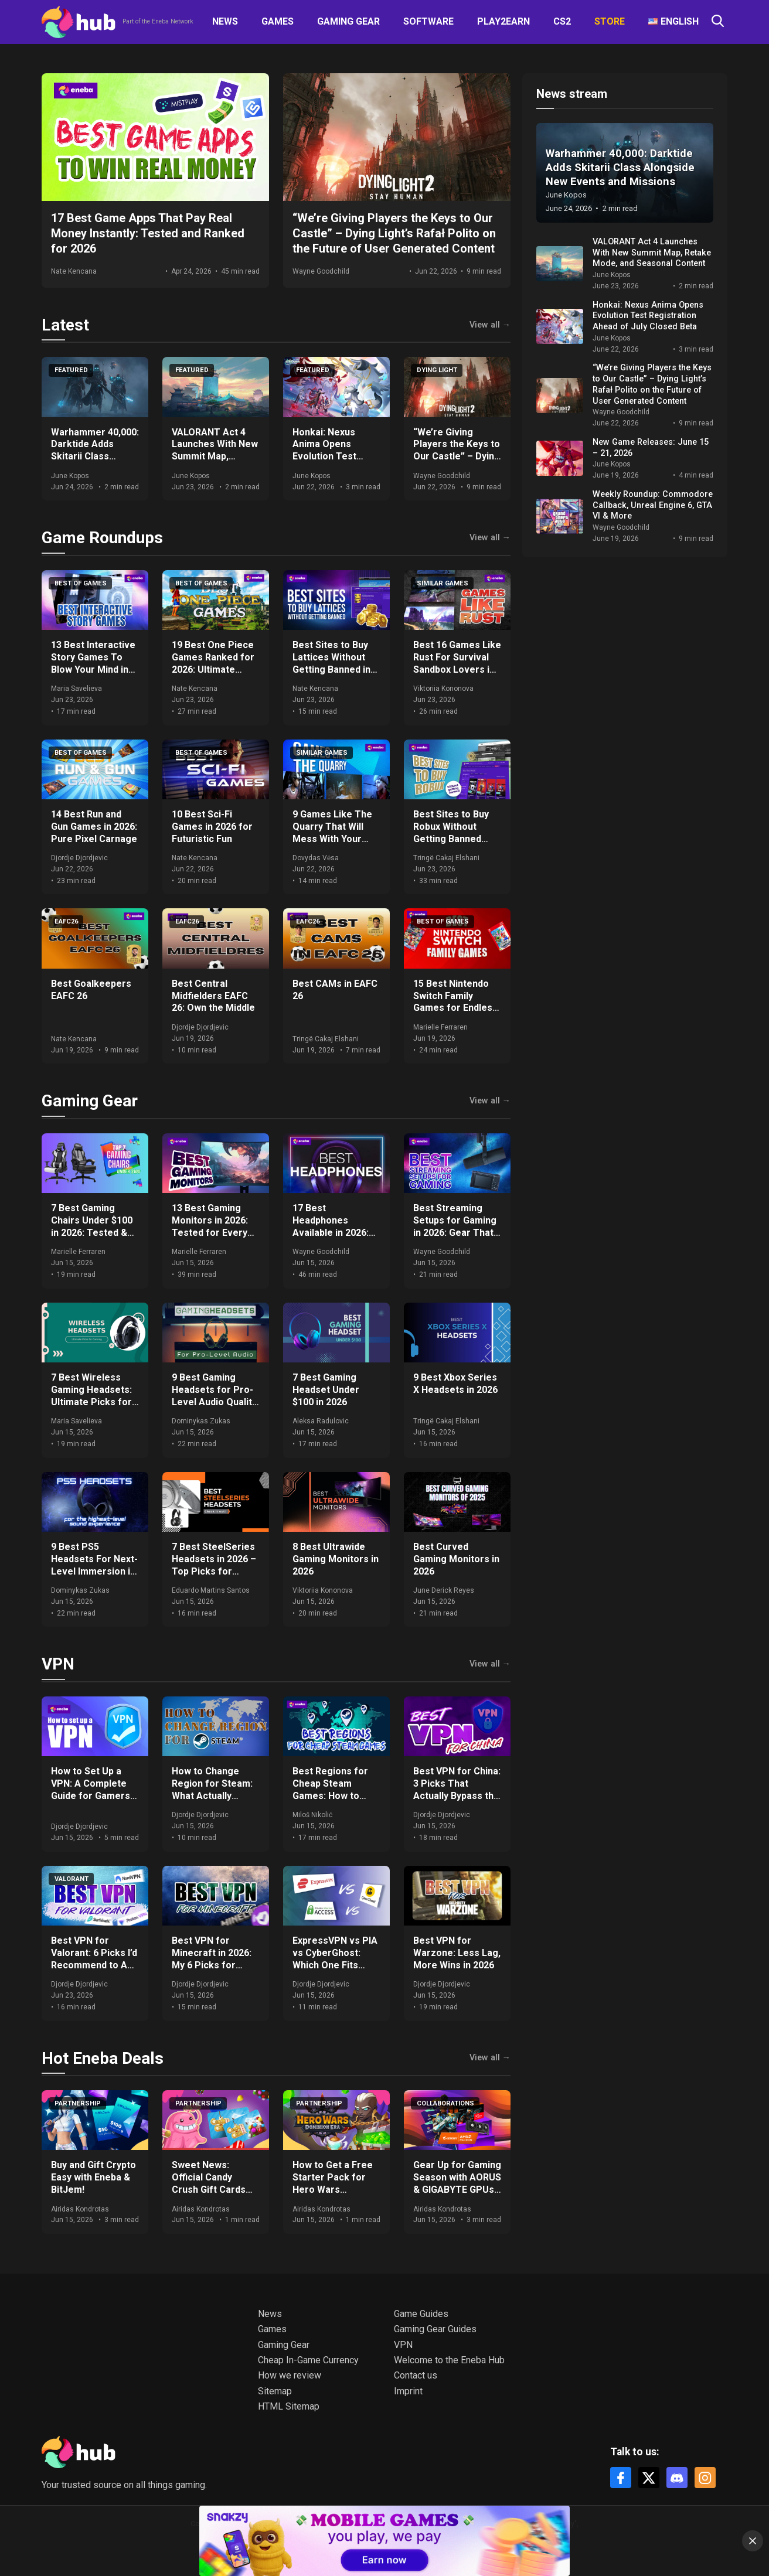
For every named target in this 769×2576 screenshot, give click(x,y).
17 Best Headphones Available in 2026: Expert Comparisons (330, 1232)
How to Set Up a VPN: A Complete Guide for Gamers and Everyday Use (90, 1789)
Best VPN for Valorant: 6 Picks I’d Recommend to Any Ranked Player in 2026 (94, 1965)
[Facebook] (620, 2477)
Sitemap (275, 2391)
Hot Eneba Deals (103, 2058)
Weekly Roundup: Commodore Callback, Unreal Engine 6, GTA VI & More (653, 505)
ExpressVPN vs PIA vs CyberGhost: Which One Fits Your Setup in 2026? (336, 1958)
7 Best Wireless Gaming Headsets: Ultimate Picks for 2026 (91, 1395)
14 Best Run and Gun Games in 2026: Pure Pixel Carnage (94, 826)
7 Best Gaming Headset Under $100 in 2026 (325, 1390)
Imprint (408, 2391)
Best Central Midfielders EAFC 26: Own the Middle (213, 996)
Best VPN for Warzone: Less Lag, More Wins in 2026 (457, 1953)
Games (277, 21)
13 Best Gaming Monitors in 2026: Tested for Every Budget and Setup (211, 1226)
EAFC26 (66, 921)
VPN (58, 1664)
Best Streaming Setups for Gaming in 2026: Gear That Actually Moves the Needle (455, 1232)
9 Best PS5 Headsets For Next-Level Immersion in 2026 (94, 1565)
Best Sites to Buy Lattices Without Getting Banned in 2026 (331, 663)
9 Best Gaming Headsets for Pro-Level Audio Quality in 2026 (214, 1395)
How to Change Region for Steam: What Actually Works (212, 1789)
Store (609, 21)
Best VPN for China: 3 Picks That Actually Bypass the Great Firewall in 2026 (457, 1795)
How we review (289, 2375)
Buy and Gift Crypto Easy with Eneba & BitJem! (93, 2177)
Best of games (81, 583)
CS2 (562, 21)
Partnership (78, 2103)
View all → (490, 325)
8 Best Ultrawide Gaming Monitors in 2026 (335, 1559)
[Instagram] (705, 2477)
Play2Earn (503, 21)
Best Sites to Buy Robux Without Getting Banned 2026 (451, 832)
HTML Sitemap (288, 2406)
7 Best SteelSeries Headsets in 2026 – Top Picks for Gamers (214, 1565)
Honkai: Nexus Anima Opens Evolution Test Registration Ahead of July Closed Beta (335, 456)
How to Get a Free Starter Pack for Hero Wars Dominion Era (332, 2183)
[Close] (752, 2540)
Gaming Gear (348, 21)
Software (428, 21)
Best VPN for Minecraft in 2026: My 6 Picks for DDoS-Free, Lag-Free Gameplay (211, 1965)
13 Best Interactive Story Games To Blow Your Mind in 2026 (93, 663)
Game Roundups (102, 537)
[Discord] (677, 2477)
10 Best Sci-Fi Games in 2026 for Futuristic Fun (212, 826)
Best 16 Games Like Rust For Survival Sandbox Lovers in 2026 (457, 663)
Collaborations (445, 2103)
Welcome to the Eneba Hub (449, 2360)
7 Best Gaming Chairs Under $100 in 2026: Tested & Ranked (91, 1226)
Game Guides (421, 2313)
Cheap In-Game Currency (308, 2360)
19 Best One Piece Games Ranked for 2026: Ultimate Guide (213, 663)
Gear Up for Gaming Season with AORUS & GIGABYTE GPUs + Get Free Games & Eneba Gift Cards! (457, 2189)
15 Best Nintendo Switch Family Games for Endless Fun (455, 1001)
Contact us (415, 2375)
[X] (648, 2477)
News (225, 21)
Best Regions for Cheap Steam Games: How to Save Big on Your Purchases (330, 1795)
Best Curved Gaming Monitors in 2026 (456, 1559)
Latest (65, 325)
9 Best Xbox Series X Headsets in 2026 (455, 1383)
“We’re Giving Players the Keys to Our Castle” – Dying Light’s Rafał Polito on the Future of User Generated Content (652, 384)
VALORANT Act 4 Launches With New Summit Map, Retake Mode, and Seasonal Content (215, 456)
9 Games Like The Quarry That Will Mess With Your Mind (332, 832)
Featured (71, 370)
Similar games (442, 583)
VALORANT (72, 1879)
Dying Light (437, 370)
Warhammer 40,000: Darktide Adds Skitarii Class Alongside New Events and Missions (95, 463)
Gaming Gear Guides (435, 2329)
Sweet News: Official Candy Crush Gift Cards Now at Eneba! (209, 2183)
